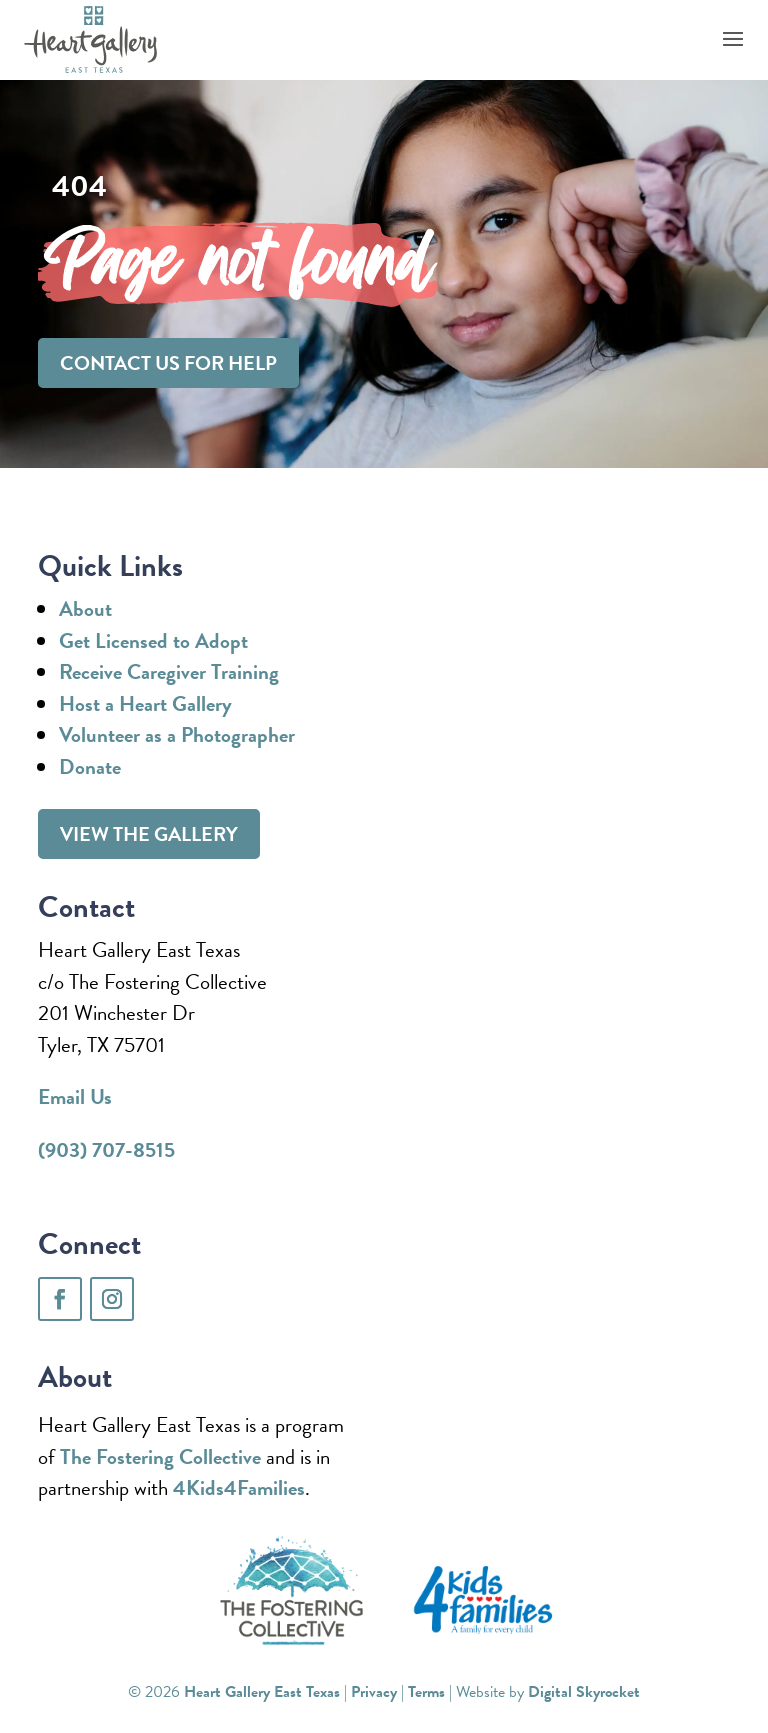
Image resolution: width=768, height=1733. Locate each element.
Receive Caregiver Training (169, 672)
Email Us (75, 1097)
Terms (426, 1692)
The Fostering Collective (160, 1457)
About (85, 609)
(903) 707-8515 (106, 1150)
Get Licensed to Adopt (153, 641)
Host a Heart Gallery (145, 704)
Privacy (374, 1692)
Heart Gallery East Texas (262, 1692)
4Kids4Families (239, 1488)
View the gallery (149, 834)
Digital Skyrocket (584, 1692)
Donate (90, 767)
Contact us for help (168, 363)
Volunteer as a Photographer (177, 735)
